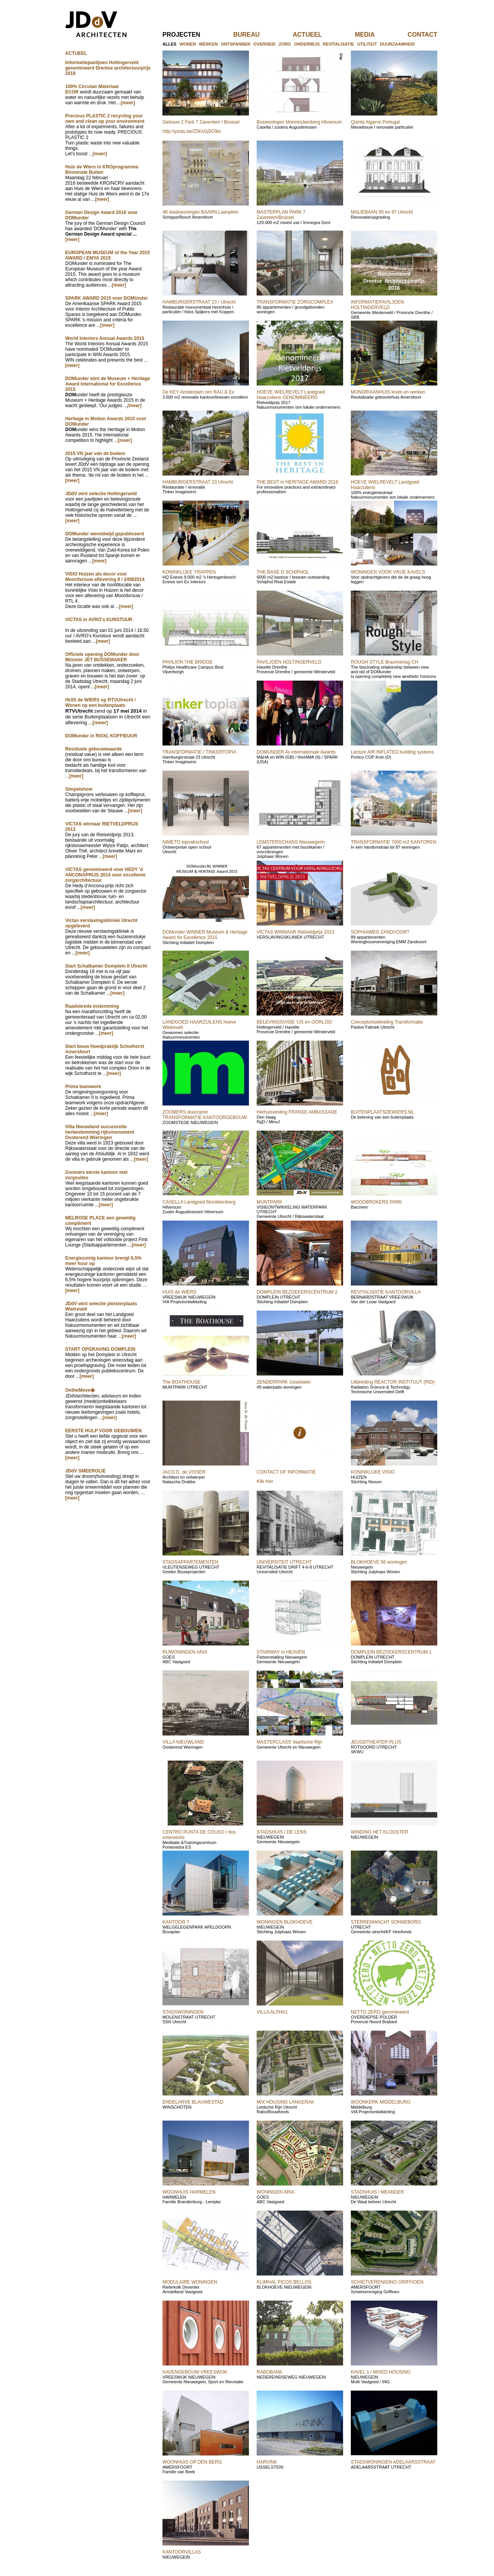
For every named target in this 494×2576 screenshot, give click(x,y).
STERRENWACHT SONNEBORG (386, 1922)
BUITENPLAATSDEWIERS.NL (382, 1112)
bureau (259, 34)
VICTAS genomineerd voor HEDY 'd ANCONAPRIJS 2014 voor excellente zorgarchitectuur (105, 875)
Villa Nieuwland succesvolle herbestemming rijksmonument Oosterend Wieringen (99, 1132)
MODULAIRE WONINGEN (189, 2282)
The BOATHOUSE (181, 1382)
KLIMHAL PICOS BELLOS (284, 2282)
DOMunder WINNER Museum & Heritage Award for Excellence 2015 (204, 934)
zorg (285, 44)
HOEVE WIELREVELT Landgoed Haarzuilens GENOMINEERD (291, 394)
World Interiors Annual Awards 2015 (104, 338)
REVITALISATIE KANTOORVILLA (386, 1292)
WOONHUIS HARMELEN (188, 2192)
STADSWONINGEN (182, 2012)
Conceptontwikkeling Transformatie (387, 1022)
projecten (193, 34)
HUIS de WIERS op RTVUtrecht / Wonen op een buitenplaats (100, 702)
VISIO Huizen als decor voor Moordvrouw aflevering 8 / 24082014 (104, 576)
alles (169, 44)
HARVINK (267, 2462)
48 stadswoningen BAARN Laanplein (200, 212)
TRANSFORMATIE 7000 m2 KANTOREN (393, 842)
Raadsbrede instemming (92, 1006)
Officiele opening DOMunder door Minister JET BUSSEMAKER (102, 657)
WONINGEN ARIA (275, 2192)
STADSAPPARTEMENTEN (190, 1562)
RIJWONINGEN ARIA (184, 1652)
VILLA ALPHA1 (272, 2012)
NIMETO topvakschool (185, 842)
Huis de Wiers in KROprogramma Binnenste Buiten (101, 169)
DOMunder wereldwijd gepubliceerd (104, 534)
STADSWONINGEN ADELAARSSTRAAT (393, 2462)
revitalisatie (338, 44)
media (377, 34)
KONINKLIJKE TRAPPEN (189, 572)
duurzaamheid (397, 44)
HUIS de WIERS (179, 1292)
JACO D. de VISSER (183, 1472)
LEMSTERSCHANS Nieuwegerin (291, 842)
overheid (265, 44)
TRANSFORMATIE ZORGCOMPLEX (295, 302)
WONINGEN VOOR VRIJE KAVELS (388, 572)
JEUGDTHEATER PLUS (376, 1742)
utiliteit (367, 44)
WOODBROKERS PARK (376, 1202)
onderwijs (307, 44)
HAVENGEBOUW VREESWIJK (194, 2372)
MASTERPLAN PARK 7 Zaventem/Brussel (281, 214)
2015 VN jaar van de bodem (95, 453)
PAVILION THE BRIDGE (187, 662)
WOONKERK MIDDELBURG (381, 2102)
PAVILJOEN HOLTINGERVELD (289, 662)
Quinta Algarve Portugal (375, 122)
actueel (320, 34)
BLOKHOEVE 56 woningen (379, 1562)
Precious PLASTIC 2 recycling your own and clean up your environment (104, 118)
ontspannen (235, 44)
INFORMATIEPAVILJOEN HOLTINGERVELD (377, 304)
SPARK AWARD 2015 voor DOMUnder (106, 298)
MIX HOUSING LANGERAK (285, 2102)
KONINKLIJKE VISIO (372, 1472)
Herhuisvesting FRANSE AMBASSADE (297, 1112)
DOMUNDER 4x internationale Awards (296, 752)
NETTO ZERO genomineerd (380, 2012)
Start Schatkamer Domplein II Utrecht (106, 966)
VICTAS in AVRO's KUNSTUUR (98, 619)
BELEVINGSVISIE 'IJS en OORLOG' (295, 1022)
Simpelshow (78, 789)
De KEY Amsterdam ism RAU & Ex (198, 392)
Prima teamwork (83, 1086)
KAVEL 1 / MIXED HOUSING (381, 2372)
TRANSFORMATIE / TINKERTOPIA (199, 752)
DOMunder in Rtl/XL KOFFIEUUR (101, 736)
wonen (187, 44)
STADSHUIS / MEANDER (377, 2192)
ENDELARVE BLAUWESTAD (192, 2102)
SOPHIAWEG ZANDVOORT (380, 932)
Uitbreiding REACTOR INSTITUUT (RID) (393, 1382)
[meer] (128, 102)
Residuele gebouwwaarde (93, 749)
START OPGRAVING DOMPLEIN (100, 1349)
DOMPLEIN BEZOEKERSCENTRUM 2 (297, 1292)
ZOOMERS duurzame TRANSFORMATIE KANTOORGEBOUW (204, 1114)
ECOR (72, 92)
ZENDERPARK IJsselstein (284, 1382)
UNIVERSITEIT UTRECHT (284, 1562)
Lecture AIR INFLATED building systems (392, 752)
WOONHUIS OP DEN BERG (192, 2462)
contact (422, 34)
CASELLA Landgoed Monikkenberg (198, 1202)
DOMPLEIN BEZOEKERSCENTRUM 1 (391, 1652)
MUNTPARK (269, 1202)
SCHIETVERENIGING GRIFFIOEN (387, 2282)
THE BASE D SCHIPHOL (283, 572)
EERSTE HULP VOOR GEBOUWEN (103, 1430)
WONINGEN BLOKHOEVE (285, 1922)
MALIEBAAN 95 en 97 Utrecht (382, 212)
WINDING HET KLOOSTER (379, 1832)
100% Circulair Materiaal (91, 86)
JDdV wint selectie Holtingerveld (101, 493)
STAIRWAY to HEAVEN (281, 1652)
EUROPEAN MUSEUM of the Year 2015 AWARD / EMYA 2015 (107, 255)
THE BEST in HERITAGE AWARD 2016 (297, 482)
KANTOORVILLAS (181, 2552)
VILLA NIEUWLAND (183, 1742)
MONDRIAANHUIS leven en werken (388, 392)
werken (208, 44)
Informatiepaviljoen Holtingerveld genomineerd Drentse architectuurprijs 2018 (108, 68)
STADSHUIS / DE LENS (281, 1832)
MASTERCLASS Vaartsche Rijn (289, 1742)
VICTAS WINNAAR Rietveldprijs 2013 (295, 932)
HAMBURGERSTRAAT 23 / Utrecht (199, 302)
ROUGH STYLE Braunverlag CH (384, 662)
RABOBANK (270, 2372)
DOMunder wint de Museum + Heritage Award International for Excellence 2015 (107, 384)
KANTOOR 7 (175, 1922)
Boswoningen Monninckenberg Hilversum (299, 122)
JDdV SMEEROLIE (85, 1471)
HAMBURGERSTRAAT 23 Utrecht (197, 482)
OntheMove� (80, 1390)
